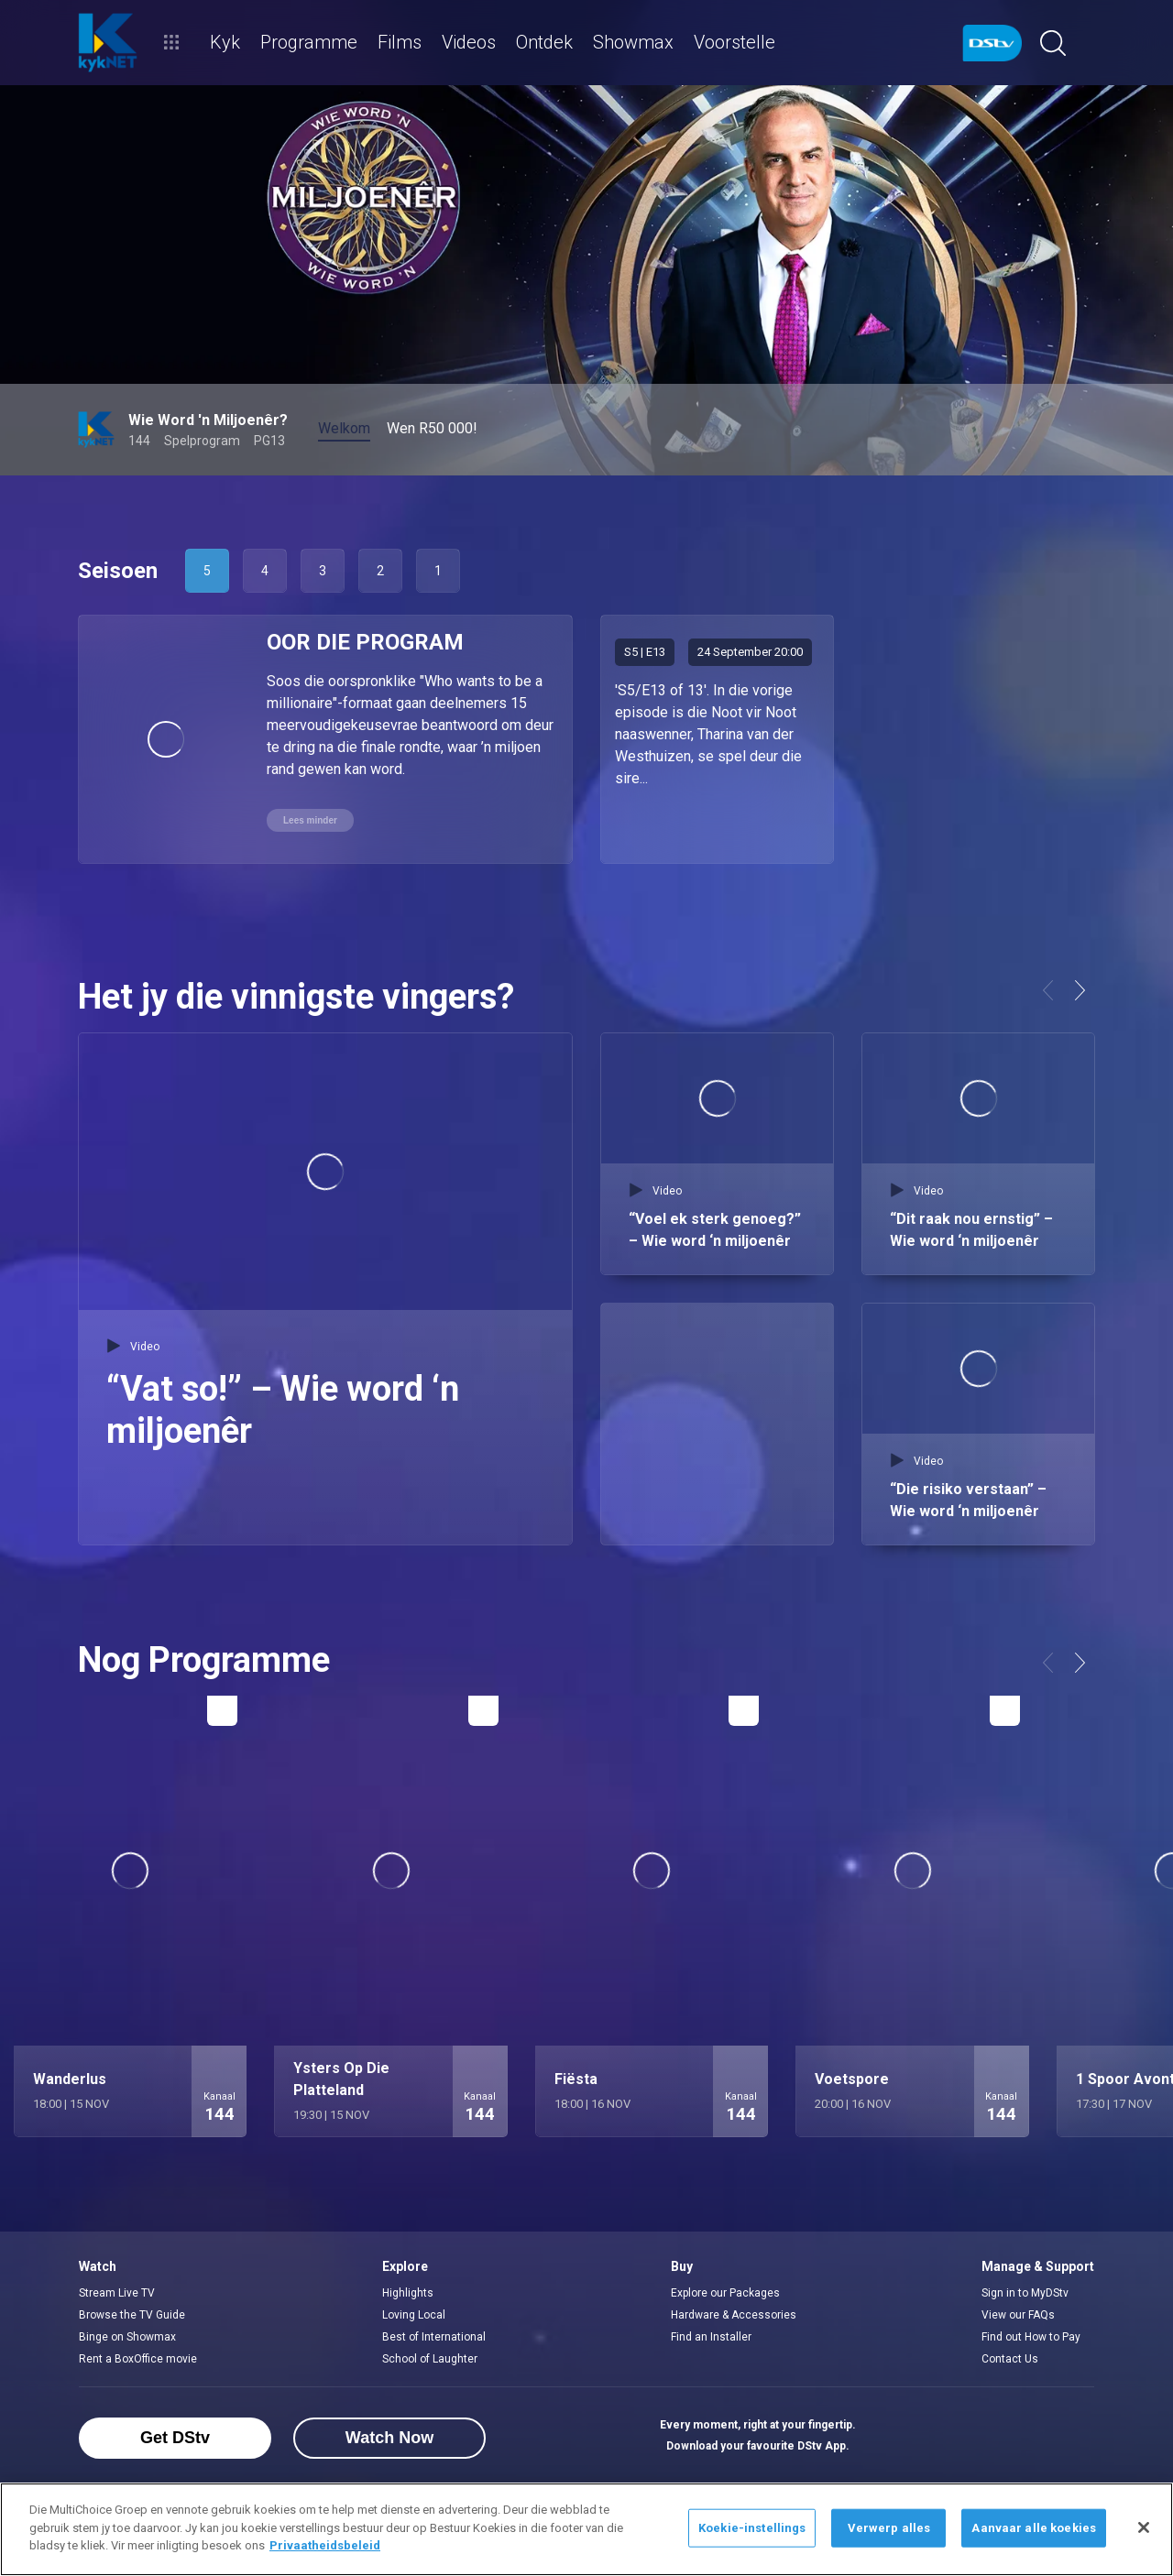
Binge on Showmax (127, 2336)
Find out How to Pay (1030, 2336)
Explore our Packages (725, 2293)
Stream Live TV (117, 2293)
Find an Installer (711, 2336)
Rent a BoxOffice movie (138, 2358)
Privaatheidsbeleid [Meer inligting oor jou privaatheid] (324, 2545)
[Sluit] (1144, 2527)
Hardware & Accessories (733, 2315)
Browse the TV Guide (132, 2315)
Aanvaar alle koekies (1033, 2528)
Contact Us (1009, 2358)
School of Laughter (429, 2358)
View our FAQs (1018, 2315)
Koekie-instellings (752, 2528)
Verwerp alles (889, 2528)
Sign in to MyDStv (1025, 2293)
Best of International (434, 2336)
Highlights (407, 2293)
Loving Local (413, 2315)
